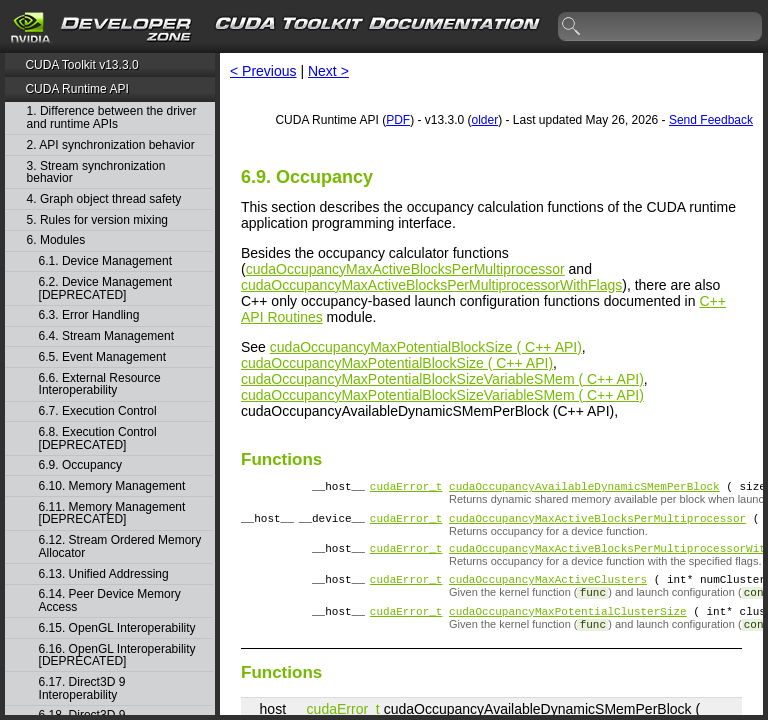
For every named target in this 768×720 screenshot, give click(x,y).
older (484, 120)
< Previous (263, 71)
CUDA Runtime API (76, 89)
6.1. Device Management (105, 261)
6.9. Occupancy (80, 465)
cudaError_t (406, 488)
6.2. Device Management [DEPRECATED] (105, 288)
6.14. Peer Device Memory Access (110, 600)
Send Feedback (711, 120)
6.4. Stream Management (106, 336)
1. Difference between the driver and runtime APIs (112, 117)
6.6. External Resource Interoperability (100, 384)
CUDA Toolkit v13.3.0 (81, 65)
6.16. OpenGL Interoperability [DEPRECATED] (117, 655)
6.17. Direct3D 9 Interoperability (82, 688)
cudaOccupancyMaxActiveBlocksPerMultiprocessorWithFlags (431, 285)
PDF (398, 120)
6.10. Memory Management (112, 486)
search (572, 27)
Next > (328, 71)
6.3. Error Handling (89, 315)
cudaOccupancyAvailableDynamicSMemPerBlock (584, 488)
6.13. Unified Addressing (104, 574)
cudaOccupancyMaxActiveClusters (548, 590)
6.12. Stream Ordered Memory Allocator (120, 546)
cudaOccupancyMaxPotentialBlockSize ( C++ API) (426, 347)
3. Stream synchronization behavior (96, 172)
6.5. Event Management (102, 357)
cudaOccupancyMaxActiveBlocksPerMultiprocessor (405, 269)
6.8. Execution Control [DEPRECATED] (98, 438)
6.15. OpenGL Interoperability (117, 628)
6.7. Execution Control (98, 411)
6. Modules (56, 240)
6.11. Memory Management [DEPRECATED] (112, 513)
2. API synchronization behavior (111, 145)
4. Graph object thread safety (104, 199)
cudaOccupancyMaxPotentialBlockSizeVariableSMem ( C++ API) (442, 379)
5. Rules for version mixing (97, 220)
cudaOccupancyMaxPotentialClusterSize (568, 625)
